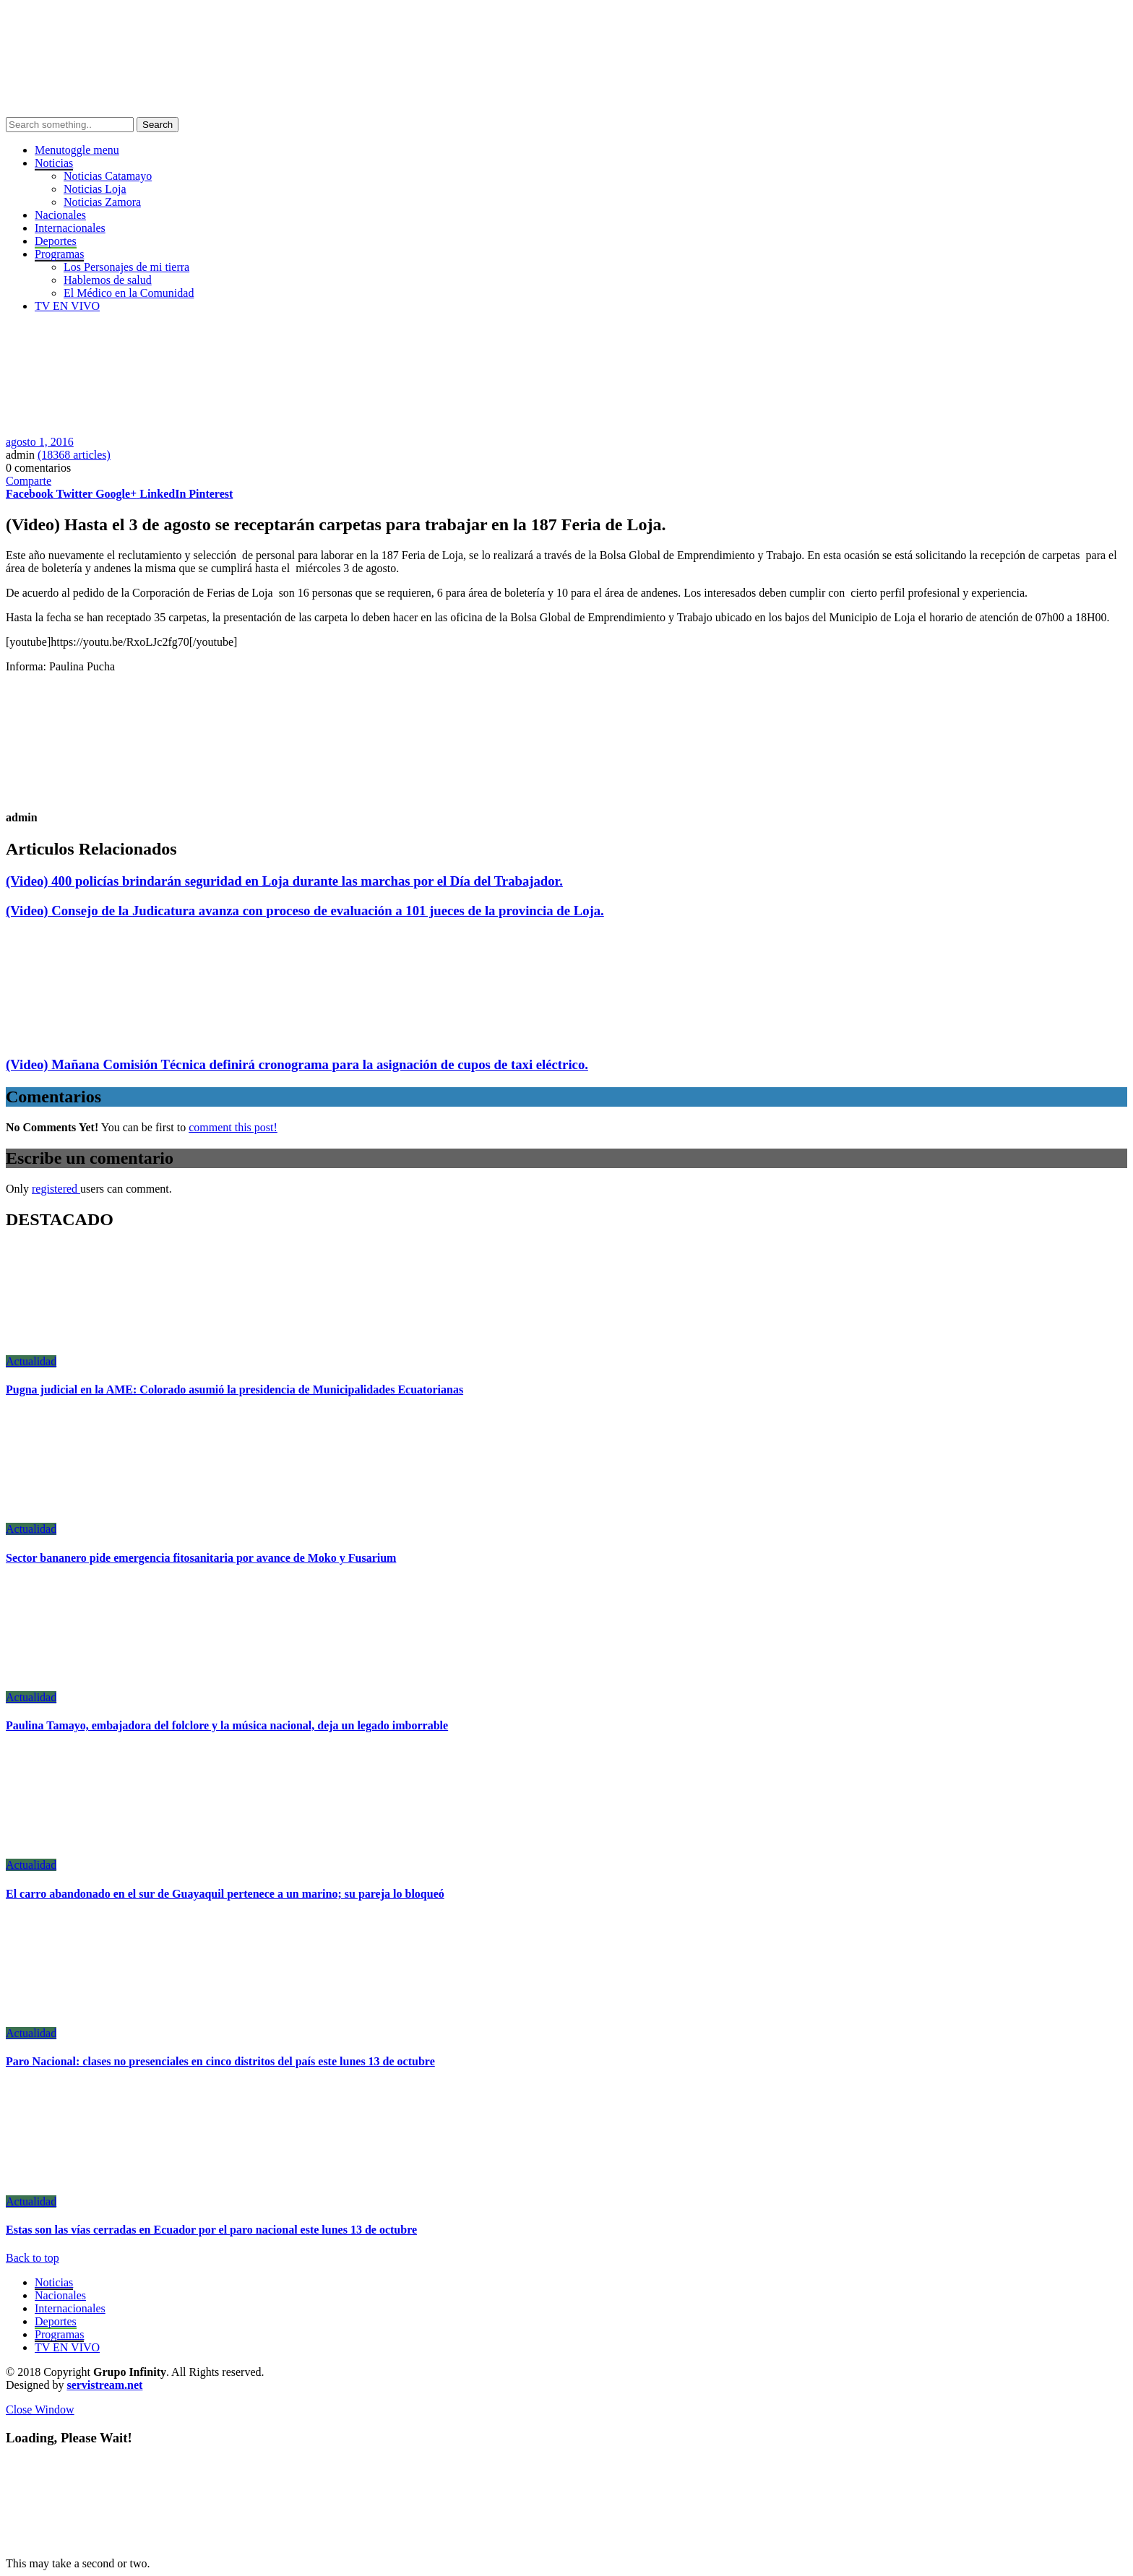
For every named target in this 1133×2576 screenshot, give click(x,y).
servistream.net (104, 2385)
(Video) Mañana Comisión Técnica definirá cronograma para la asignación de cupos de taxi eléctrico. (297, 1064)
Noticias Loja (95, 189)
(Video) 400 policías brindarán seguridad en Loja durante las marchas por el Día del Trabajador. (284, 881)
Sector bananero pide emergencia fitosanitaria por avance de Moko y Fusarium (201, 1558)
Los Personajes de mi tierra (126, 267)
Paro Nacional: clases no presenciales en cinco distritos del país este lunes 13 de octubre (220, 2061)
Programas (59, 2334)
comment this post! (233, 1127)
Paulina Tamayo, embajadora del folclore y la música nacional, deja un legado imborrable (227, 1725)
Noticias (54, 2282)
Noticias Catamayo (108, 176)
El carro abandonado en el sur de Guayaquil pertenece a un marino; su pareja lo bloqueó (225, 1894)
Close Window (40, 2409)
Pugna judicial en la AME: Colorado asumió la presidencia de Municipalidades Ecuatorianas (234, 1389)
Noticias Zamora (102, 202)
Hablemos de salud (108, 280)
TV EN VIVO (67, 306)
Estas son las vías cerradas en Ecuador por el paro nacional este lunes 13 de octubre (211, 2229)
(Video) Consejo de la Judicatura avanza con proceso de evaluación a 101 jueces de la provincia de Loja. (305, 910)
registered (56, 1189)
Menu (77, 150)
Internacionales (70, 228)
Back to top (32, 2258)
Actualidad (31, 1361)
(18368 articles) (74, 455)
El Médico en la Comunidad (129, 293)
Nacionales (60, 215)
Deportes (56, 241)
